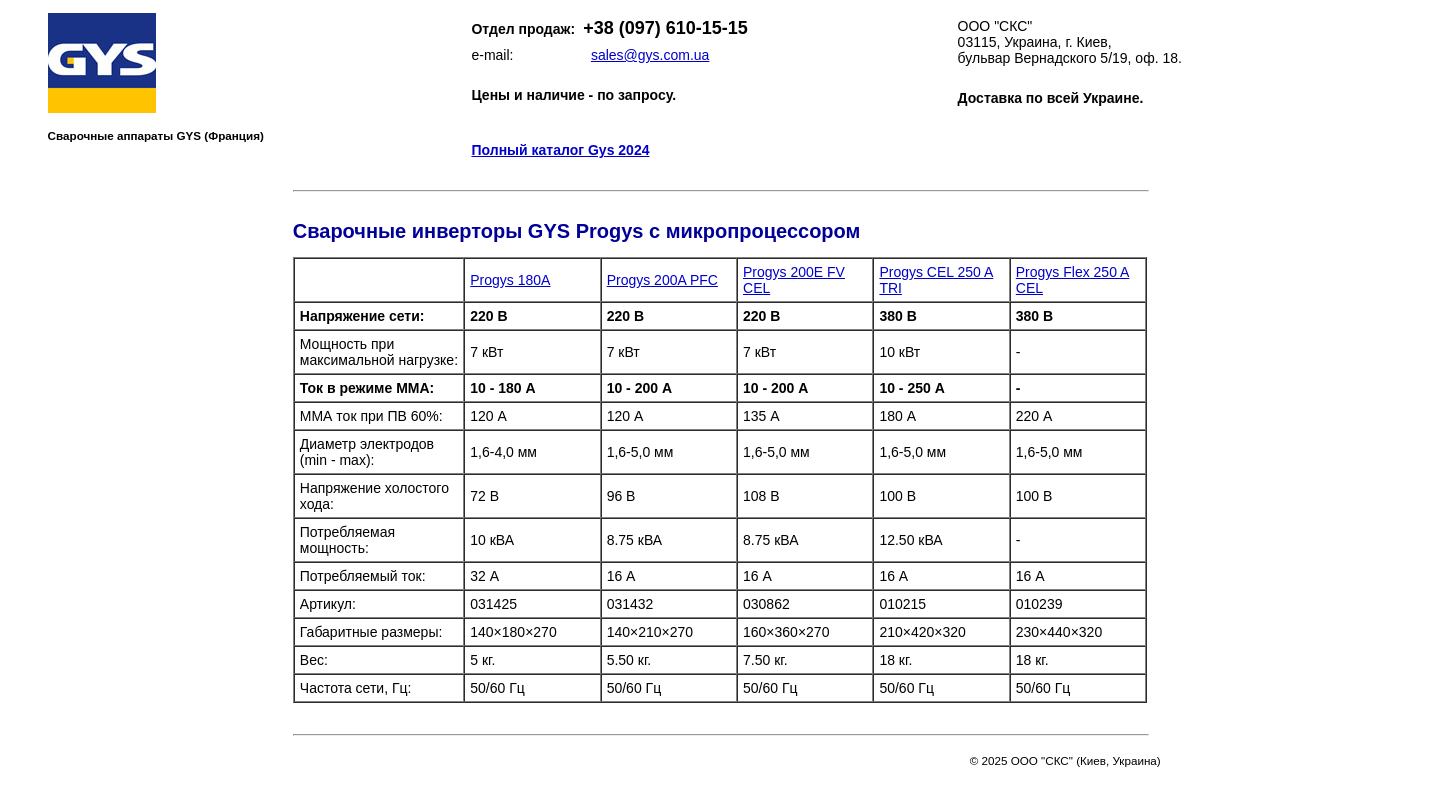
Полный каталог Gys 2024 (560, 150)
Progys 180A (510, 280)
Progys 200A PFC (662, 280)
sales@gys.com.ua (650, 55)
